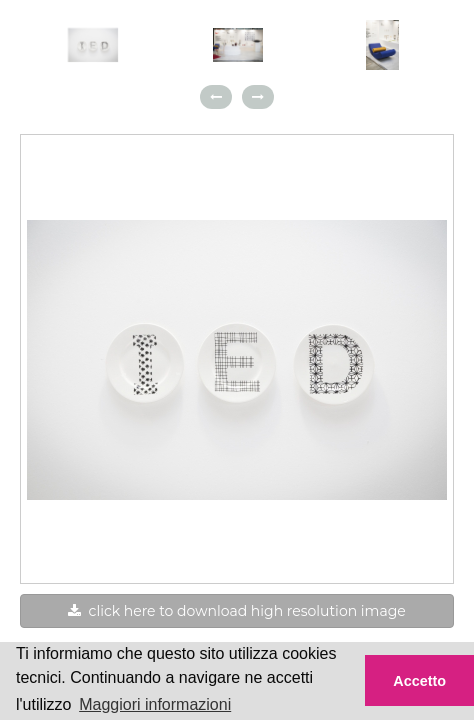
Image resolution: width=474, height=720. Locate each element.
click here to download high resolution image (236, 611)
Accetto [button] (419, 681)
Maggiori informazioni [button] (155, 704)
